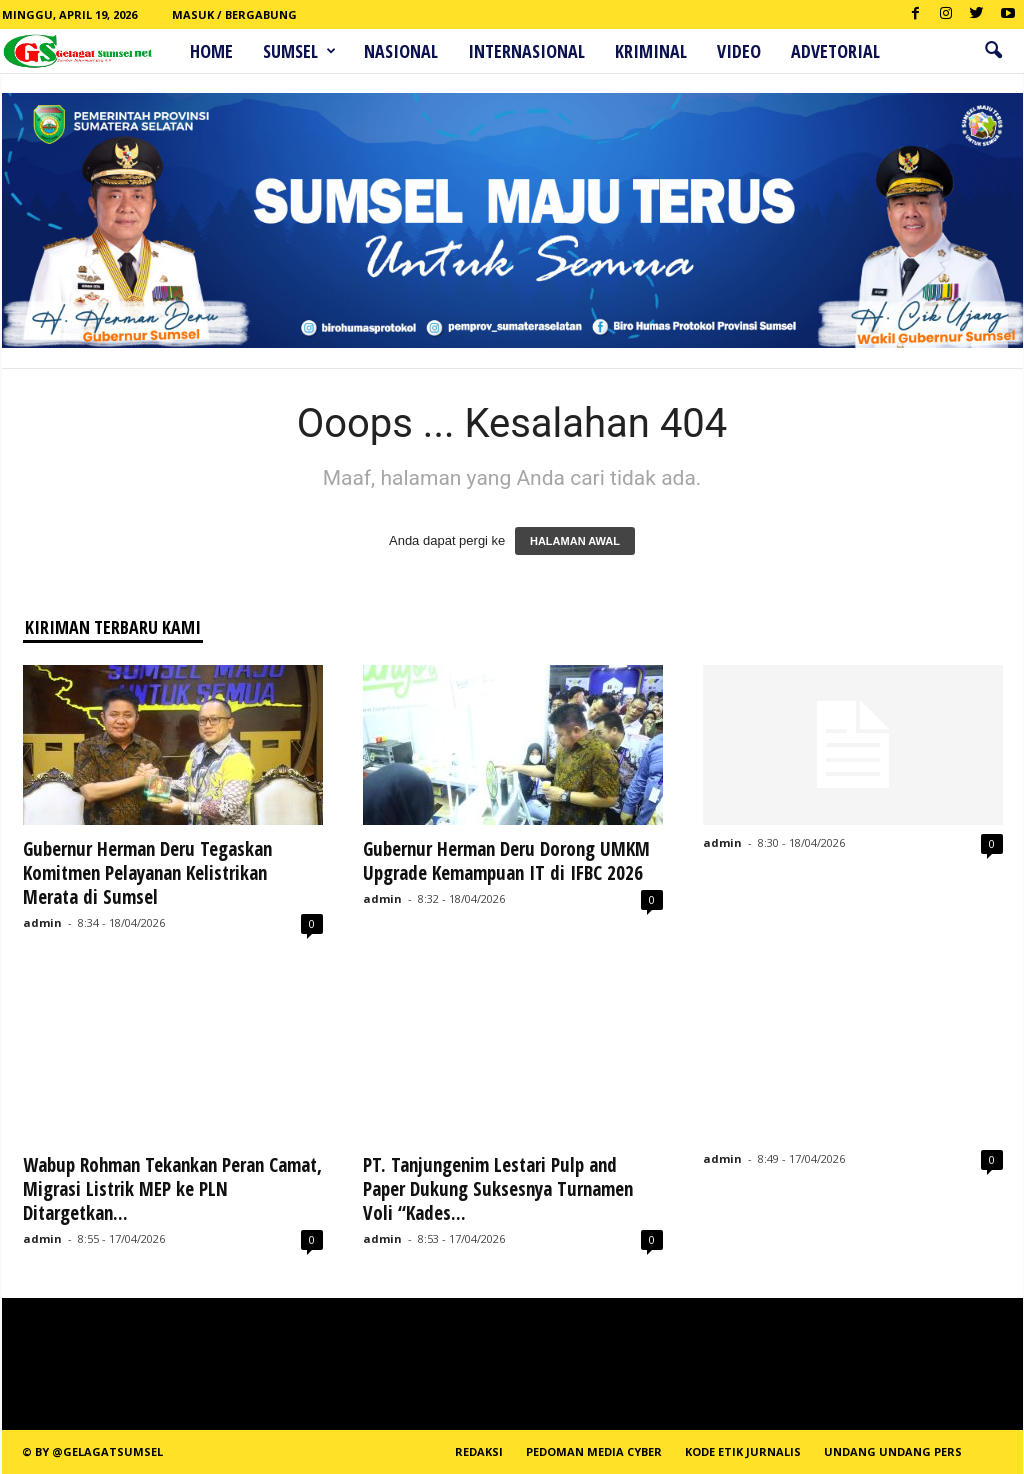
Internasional (526, 51)
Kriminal (651, 51)
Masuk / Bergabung (234, 14)
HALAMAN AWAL (575, 541)
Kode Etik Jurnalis (743, 1451)
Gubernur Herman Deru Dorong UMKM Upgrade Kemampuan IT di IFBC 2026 (506, 861)
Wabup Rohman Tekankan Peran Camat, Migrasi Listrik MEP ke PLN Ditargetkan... (172, 1189)
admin (42, 922)
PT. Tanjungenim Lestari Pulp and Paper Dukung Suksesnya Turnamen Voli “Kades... (498, 1189)
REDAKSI (479, 1451)
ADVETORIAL (835, 51)
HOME (211, 51)
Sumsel (299, 51)
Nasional (401, 51)
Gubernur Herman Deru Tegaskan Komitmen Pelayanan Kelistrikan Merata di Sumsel (147, 873)
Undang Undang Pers (893, 1451)
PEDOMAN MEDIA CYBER (594, 1451)
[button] (993, 51)
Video (739, 51)
